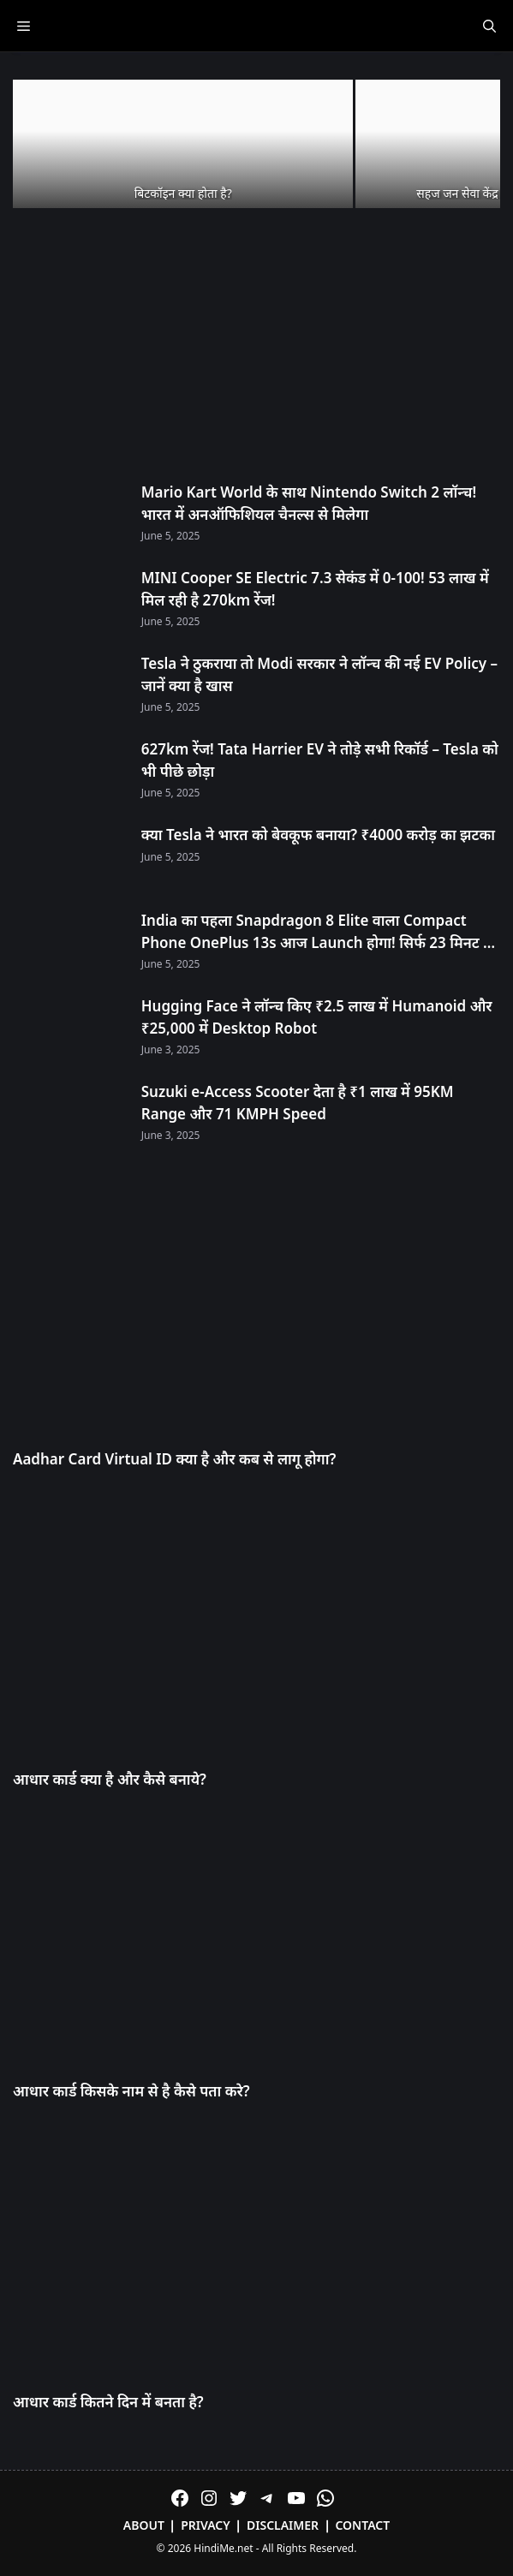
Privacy (205, 2525)
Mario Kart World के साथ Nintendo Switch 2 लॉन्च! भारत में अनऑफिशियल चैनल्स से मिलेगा (308, 503)
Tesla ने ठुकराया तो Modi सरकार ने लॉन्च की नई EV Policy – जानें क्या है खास (319, 674)
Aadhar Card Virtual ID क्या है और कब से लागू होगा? (174, 1459)
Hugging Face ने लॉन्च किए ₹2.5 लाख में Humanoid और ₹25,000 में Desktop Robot (316, 1017)
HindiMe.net (223, 2548)
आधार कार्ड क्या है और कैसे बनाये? (109, 1779)
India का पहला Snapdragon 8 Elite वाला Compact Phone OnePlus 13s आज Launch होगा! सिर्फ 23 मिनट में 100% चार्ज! (316, 931)
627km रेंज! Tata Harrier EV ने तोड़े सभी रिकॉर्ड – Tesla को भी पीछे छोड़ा (319, 760)
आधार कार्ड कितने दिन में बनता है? (108, 2402)
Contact (362, 2525)
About (143, 2525)
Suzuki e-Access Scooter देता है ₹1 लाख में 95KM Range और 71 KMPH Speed (297, 1103)
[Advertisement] (256, 347)
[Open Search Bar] (489, 25)
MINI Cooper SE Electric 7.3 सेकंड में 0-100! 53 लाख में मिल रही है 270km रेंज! (315, 589)
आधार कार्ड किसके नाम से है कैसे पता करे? (131, 2091)
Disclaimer (283, 2525)
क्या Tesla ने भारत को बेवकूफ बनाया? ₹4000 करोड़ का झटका (318, 834)
